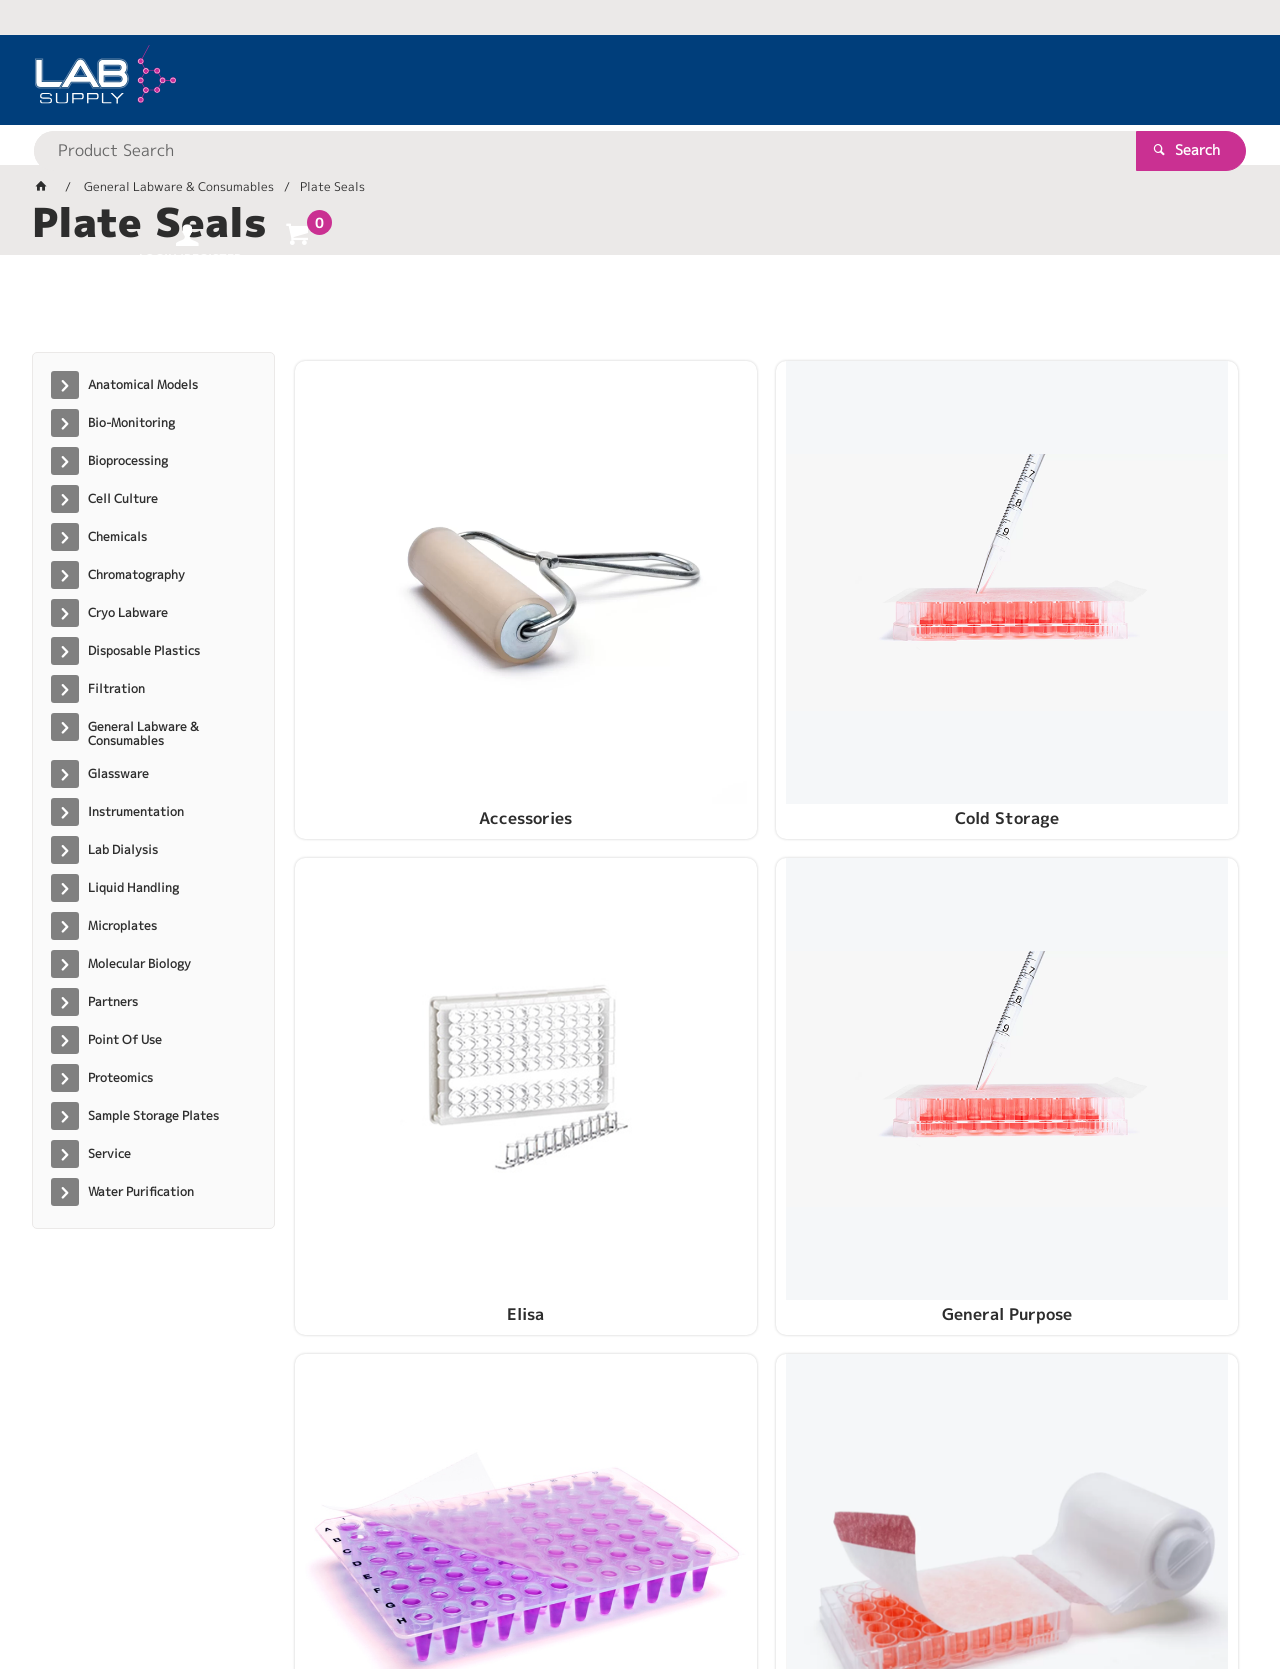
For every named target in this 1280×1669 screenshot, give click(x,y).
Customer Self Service (269, 1590)
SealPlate (886, 921)
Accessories (405, 617)
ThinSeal (646, 1225)
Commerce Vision (417, 1590)
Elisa (886, 617)
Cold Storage (646, 617)
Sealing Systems (646, 921)
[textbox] (605, 80)
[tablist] (640, 311)
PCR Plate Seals (406, 921)
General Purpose (1128, 617)
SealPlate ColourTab (1127, 921)
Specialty (405, 1225)
